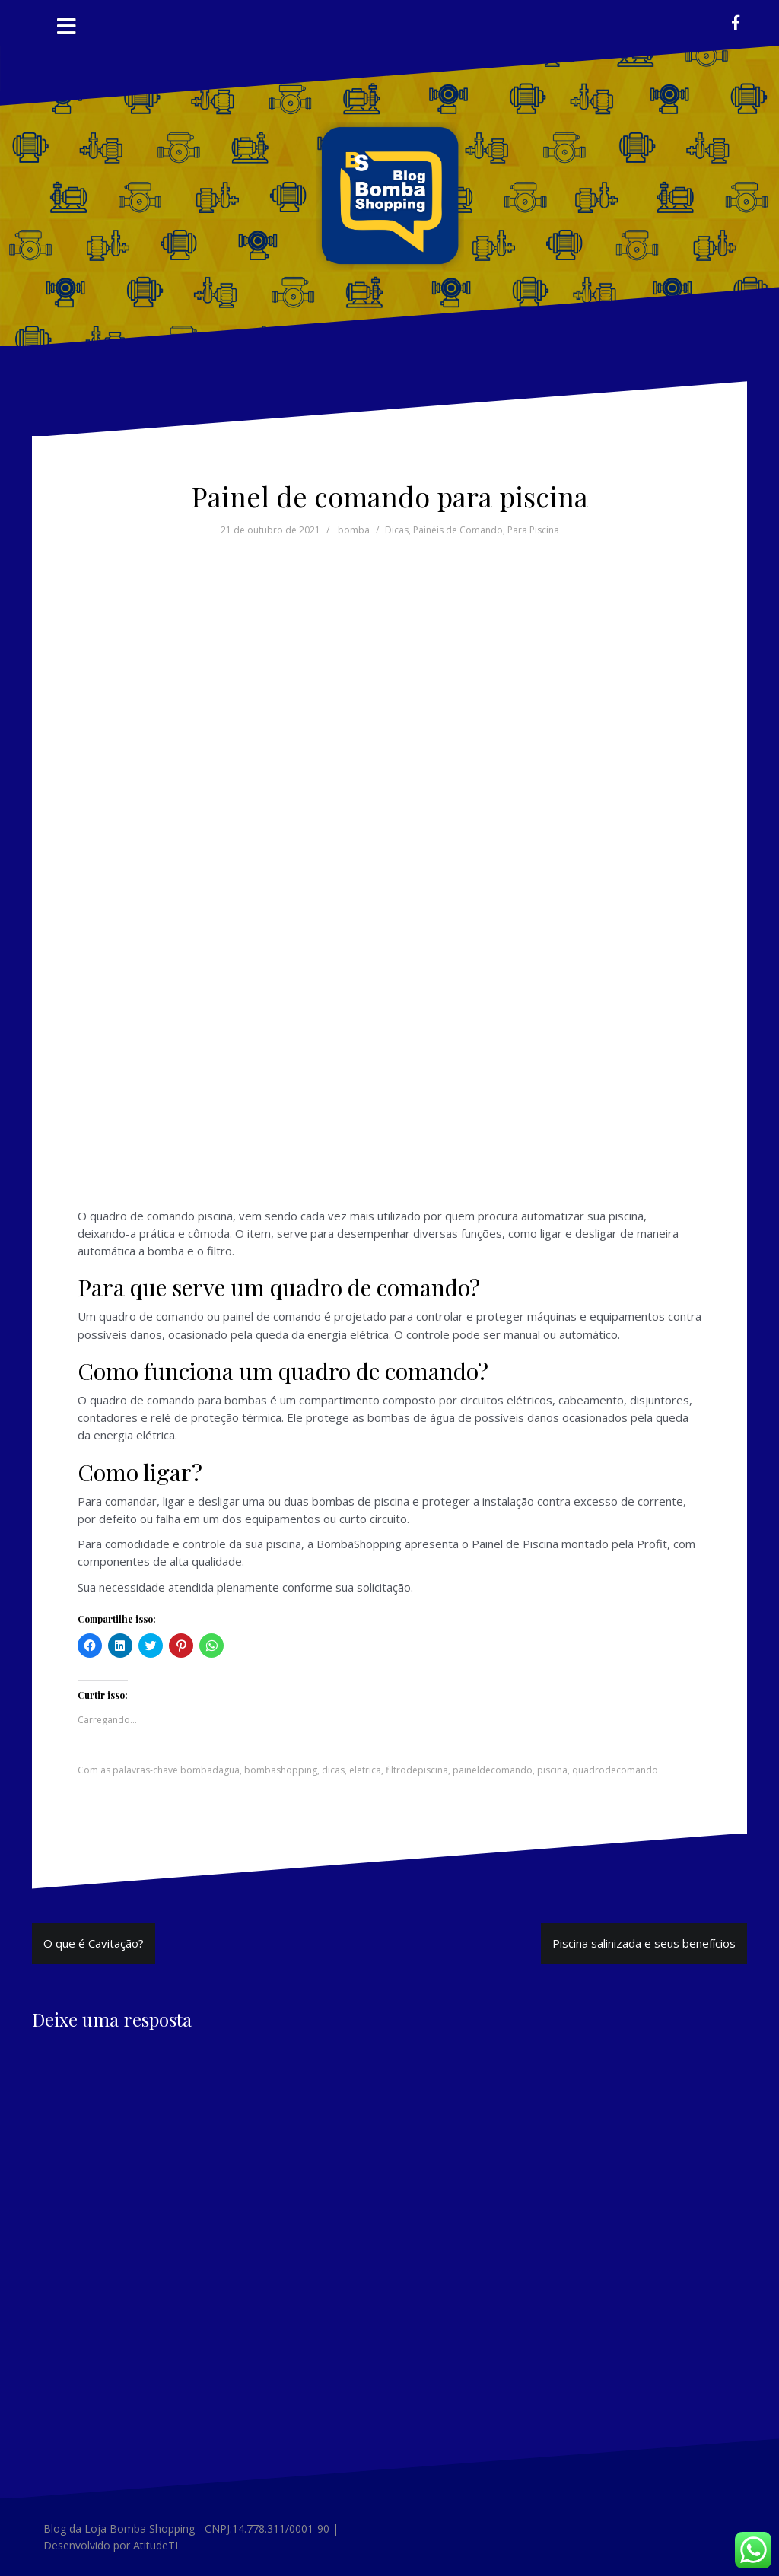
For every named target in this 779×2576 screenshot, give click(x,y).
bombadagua (210, 1769)
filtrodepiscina (417, 1769)
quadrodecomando (615, 1769)
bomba (354, 529)
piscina (552, 1769)
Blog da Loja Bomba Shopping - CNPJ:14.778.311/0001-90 (186, 2528)
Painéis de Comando (458, 529)
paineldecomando (493, 1769)
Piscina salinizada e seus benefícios (644, 1943)
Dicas (397, 529)
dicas (333, 1769)
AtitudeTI (155, 2545)
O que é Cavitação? (93, 1943)
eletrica (365, 1769)
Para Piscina (533, 529)
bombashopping (280, 1769)
